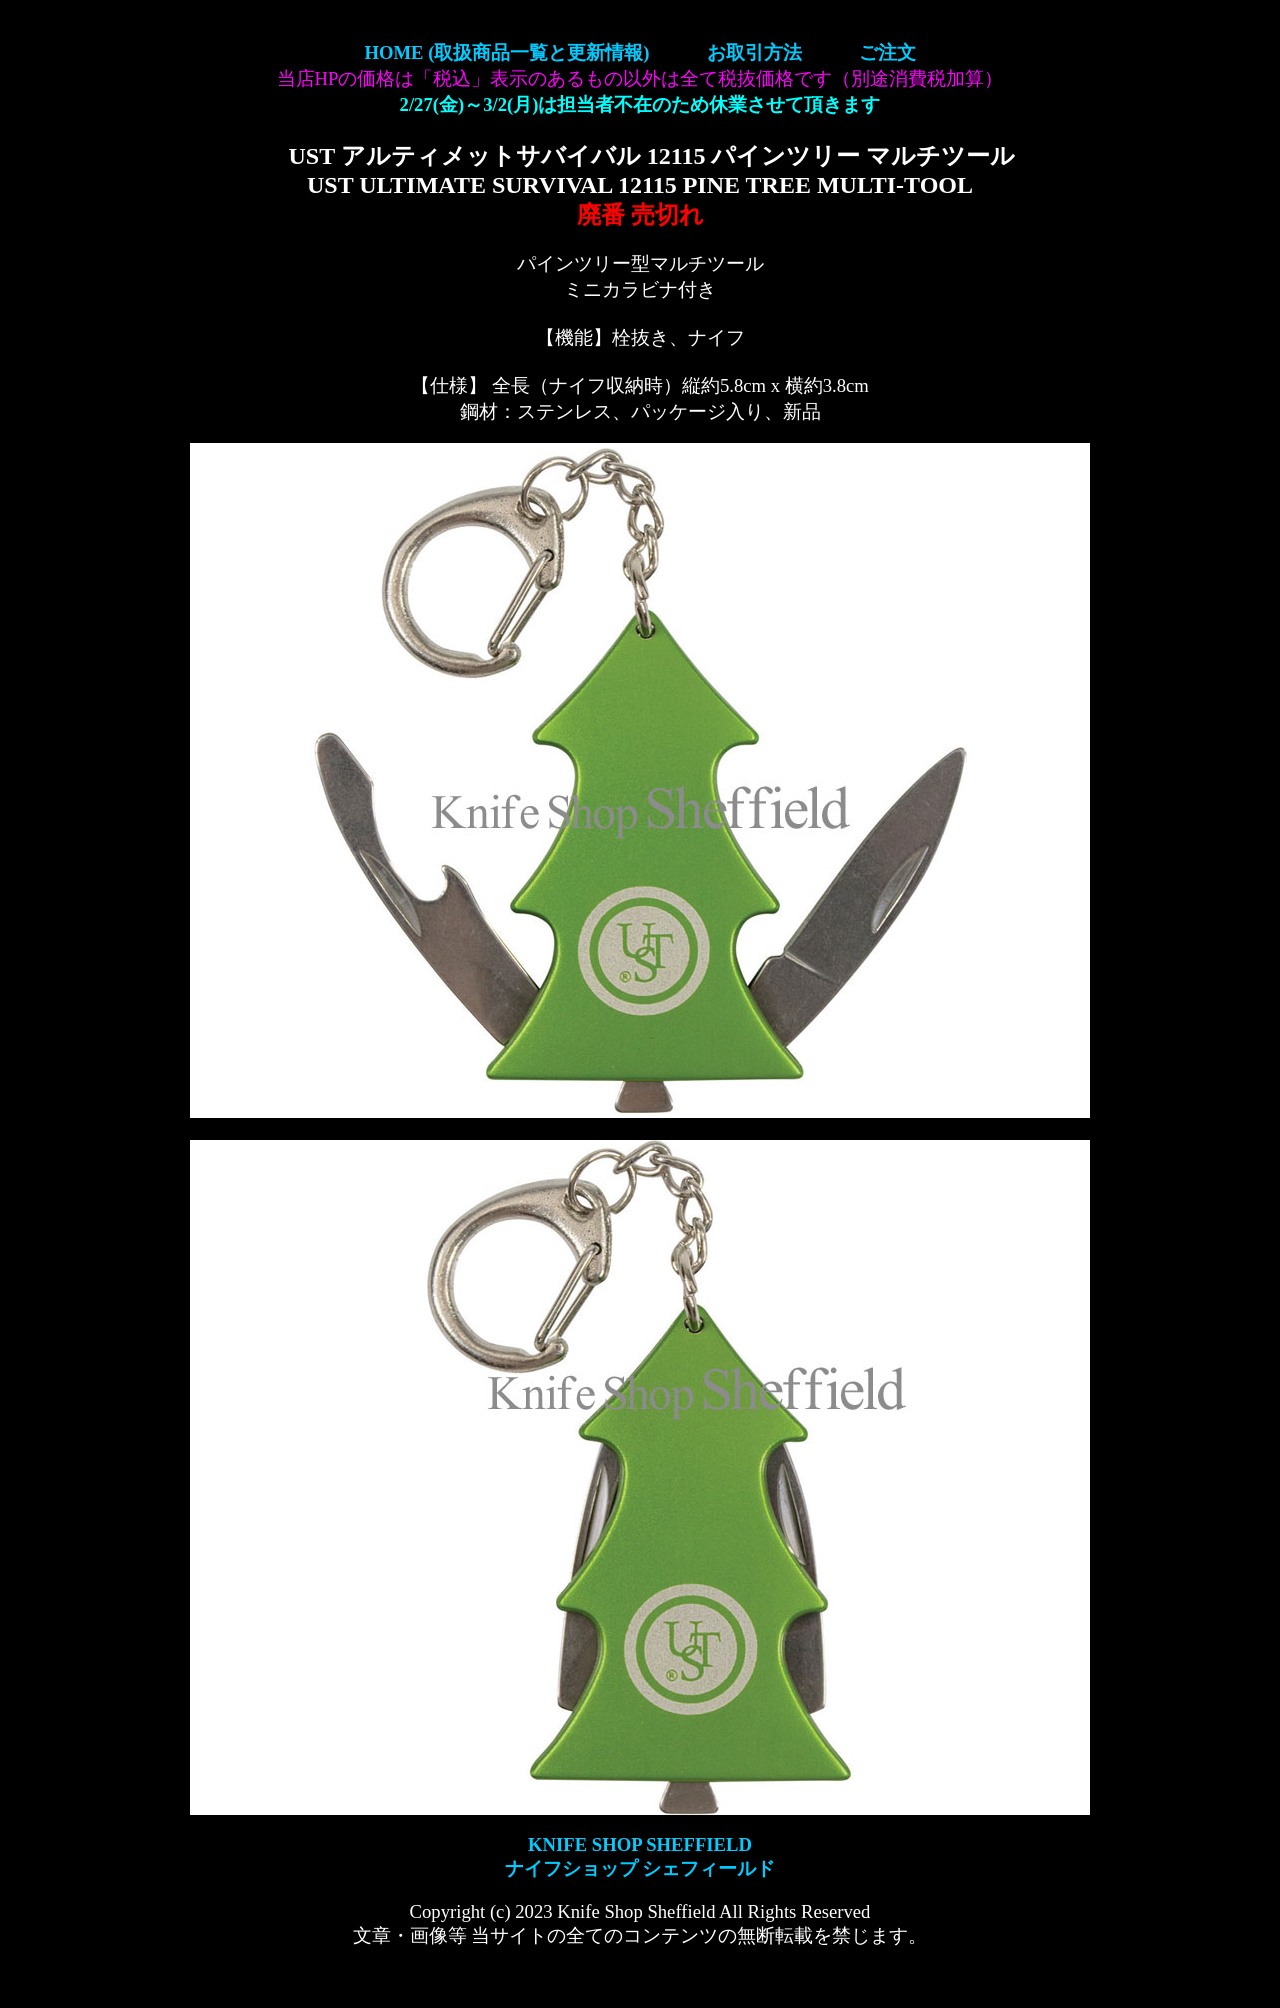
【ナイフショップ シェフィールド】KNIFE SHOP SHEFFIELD (640, 80)
